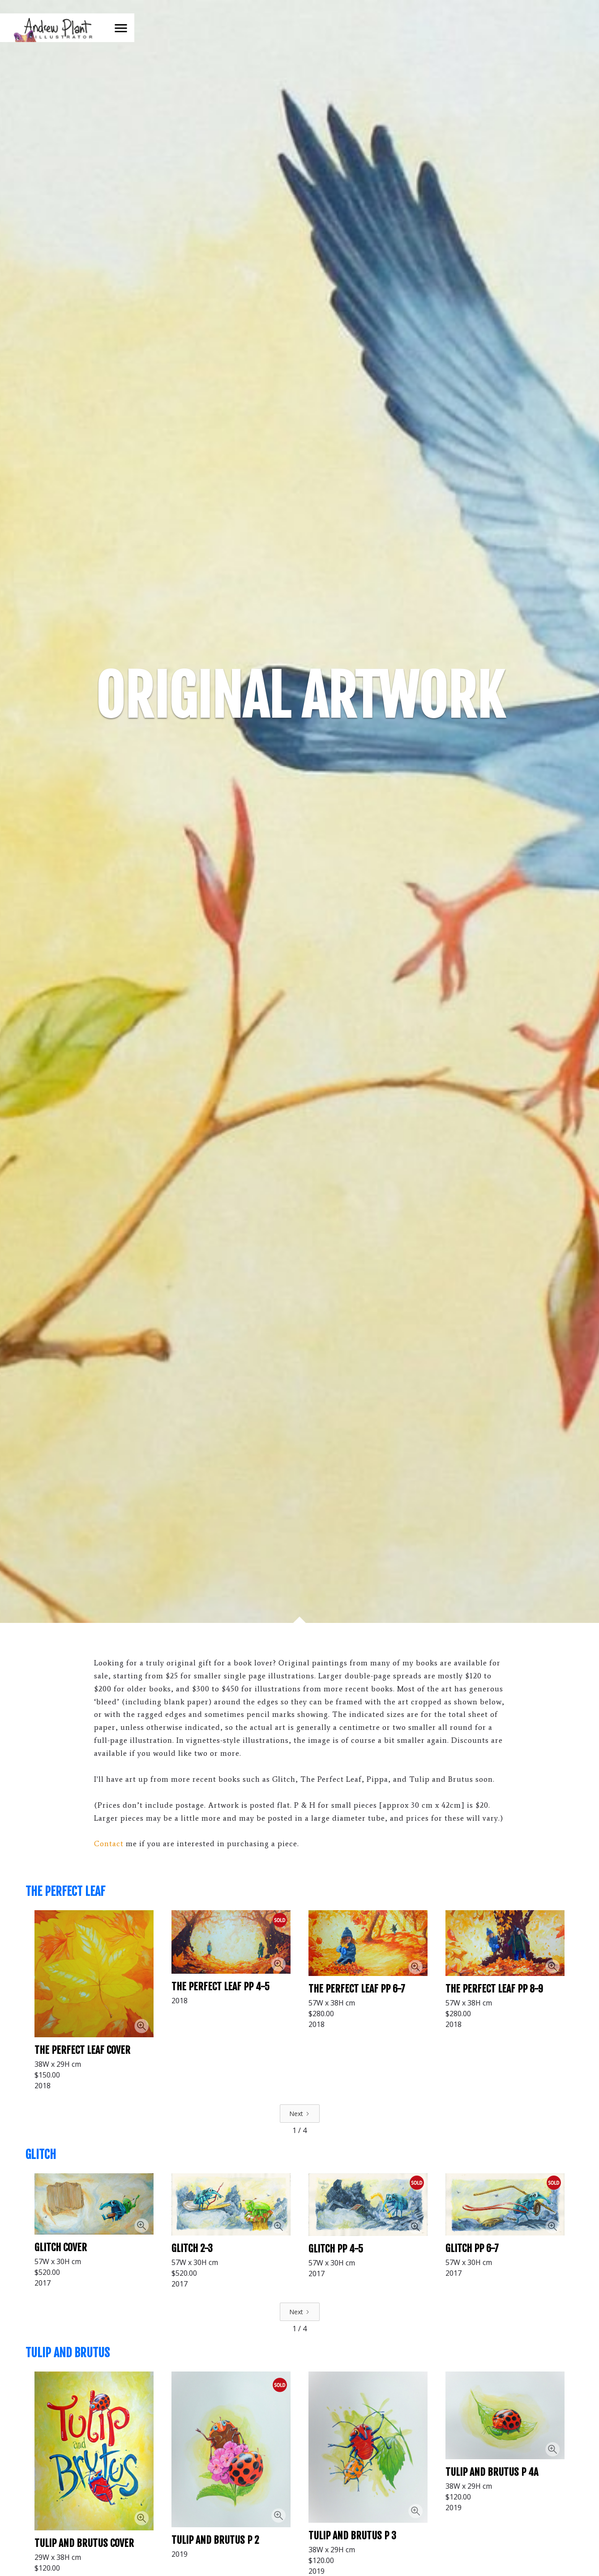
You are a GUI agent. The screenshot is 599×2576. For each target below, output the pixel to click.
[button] (120, 28)
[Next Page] (300, 2113)
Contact (109, 1843)
